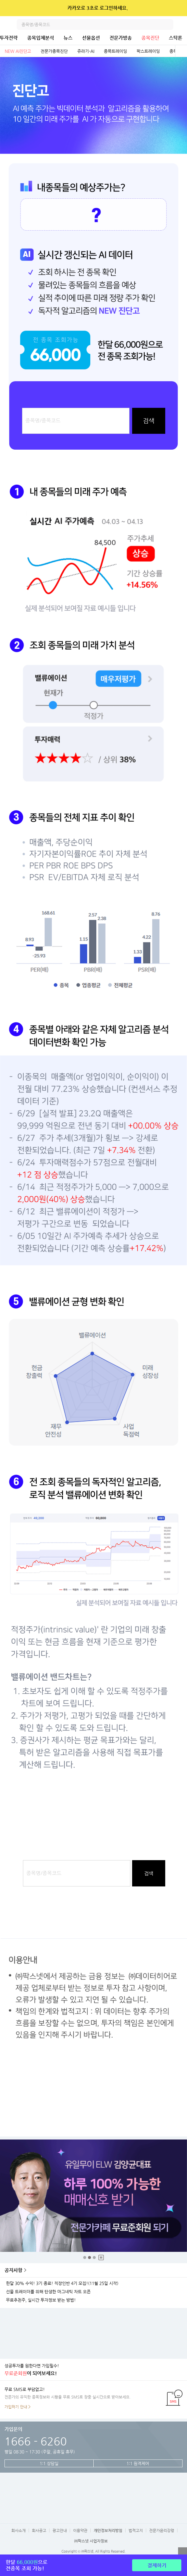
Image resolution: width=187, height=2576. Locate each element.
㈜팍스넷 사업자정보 (91, 2541)
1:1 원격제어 (137, 2463)
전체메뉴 (181, 24)
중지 (101, 2257)
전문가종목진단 (54, 51)
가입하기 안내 (15, 2407)
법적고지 (136, 2530)
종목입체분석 (40, 38)
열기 (182, 2551)
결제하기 (156, 2565)
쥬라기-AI (85, 51)
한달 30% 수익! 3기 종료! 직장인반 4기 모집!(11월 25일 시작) (62, 2283)
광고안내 (59, 2530)
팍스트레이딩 (148, 51)
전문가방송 (120, 38)
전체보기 (181, 51)
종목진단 (150, 38)
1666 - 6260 (35, 2441)
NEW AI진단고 (18, 51)
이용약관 (80, 2530)
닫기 (178, 8)
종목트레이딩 (115, 51)
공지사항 (13, 2270)
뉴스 (68, 38)
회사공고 (39, 2530)
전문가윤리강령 (161, 2530)
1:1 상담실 (49, 2463)
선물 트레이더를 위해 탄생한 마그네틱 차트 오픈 (48, 2291)
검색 (168, 24)
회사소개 (18, 2530)
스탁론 (175, 38)
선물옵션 (91, 38)
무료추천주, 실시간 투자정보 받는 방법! (41, 2300)
